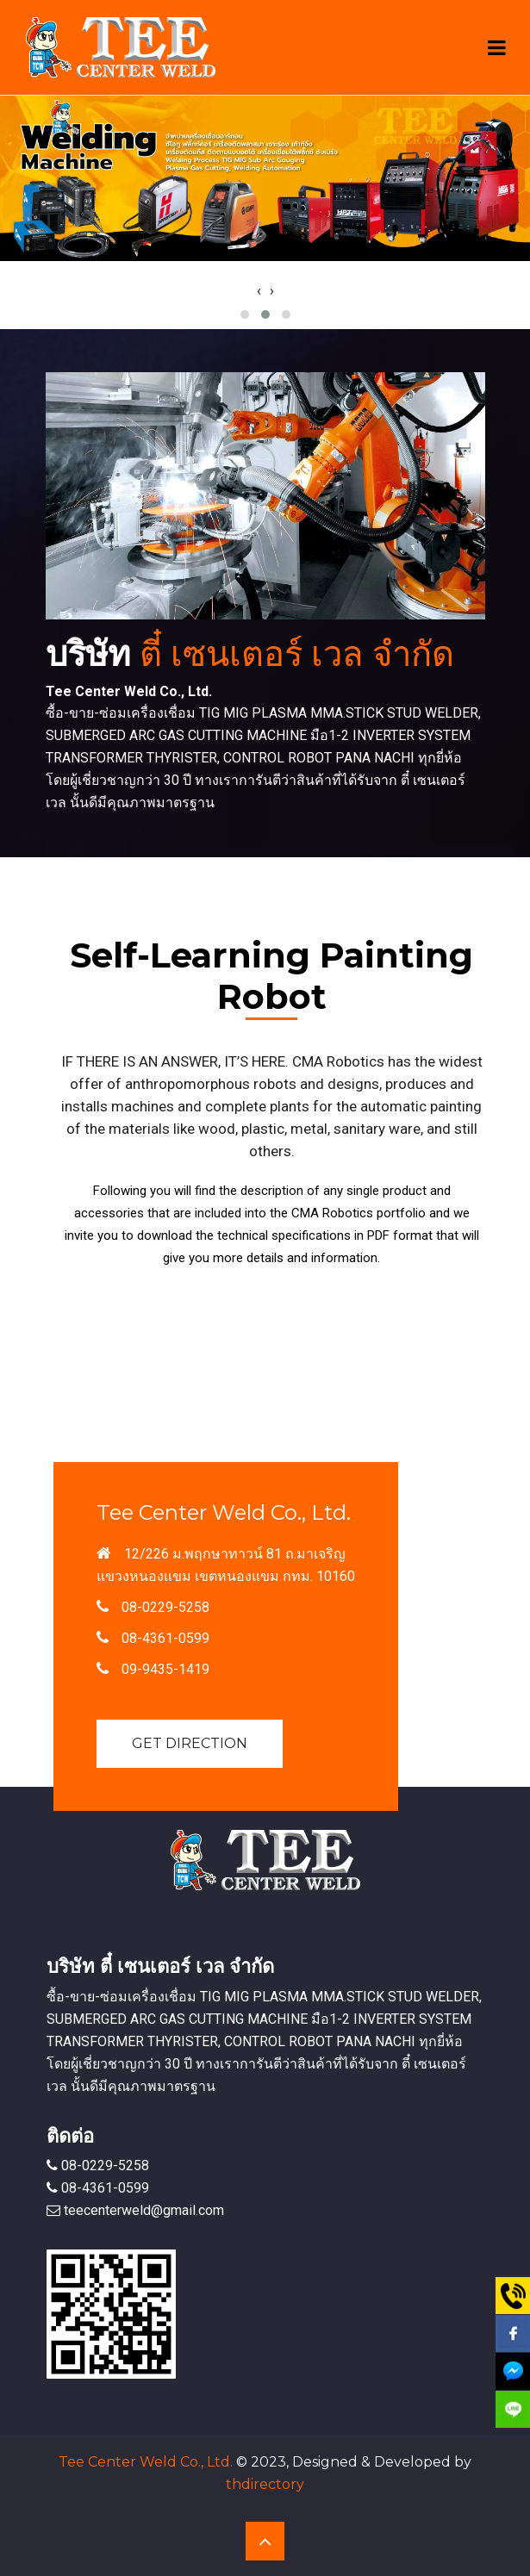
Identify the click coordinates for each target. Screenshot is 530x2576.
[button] (244, 314)
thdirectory (265, 2484)
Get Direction (189, 1743)
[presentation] (259, 291)
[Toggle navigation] (497, 48)
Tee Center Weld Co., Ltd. (146, 2462)
